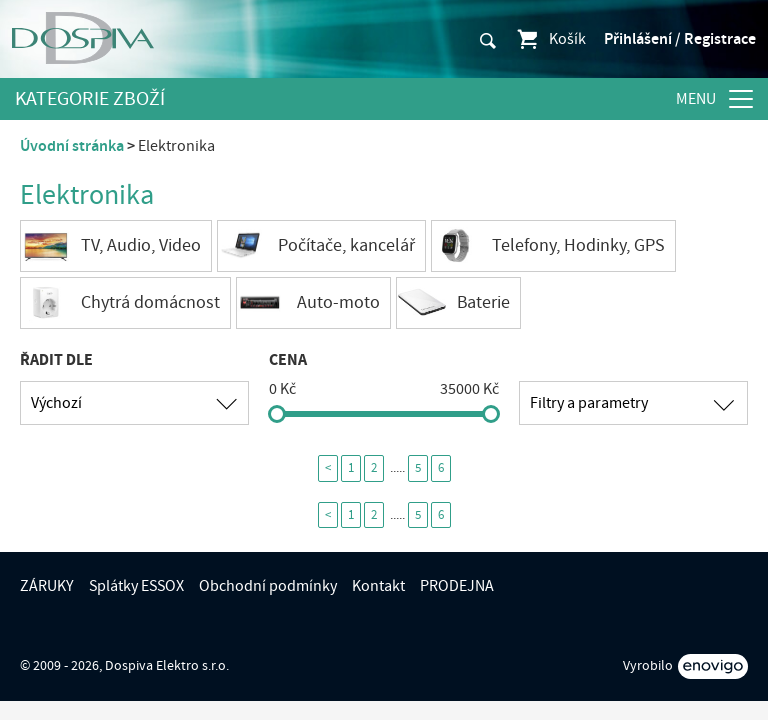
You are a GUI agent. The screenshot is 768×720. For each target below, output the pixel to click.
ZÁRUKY (47, 586)
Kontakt (378, 586)
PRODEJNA (457, 586)
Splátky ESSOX (136, 586)
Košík (550, 39)
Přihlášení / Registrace (680, 39)
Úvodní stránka (72, 146)
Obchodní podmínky (268, 586)
